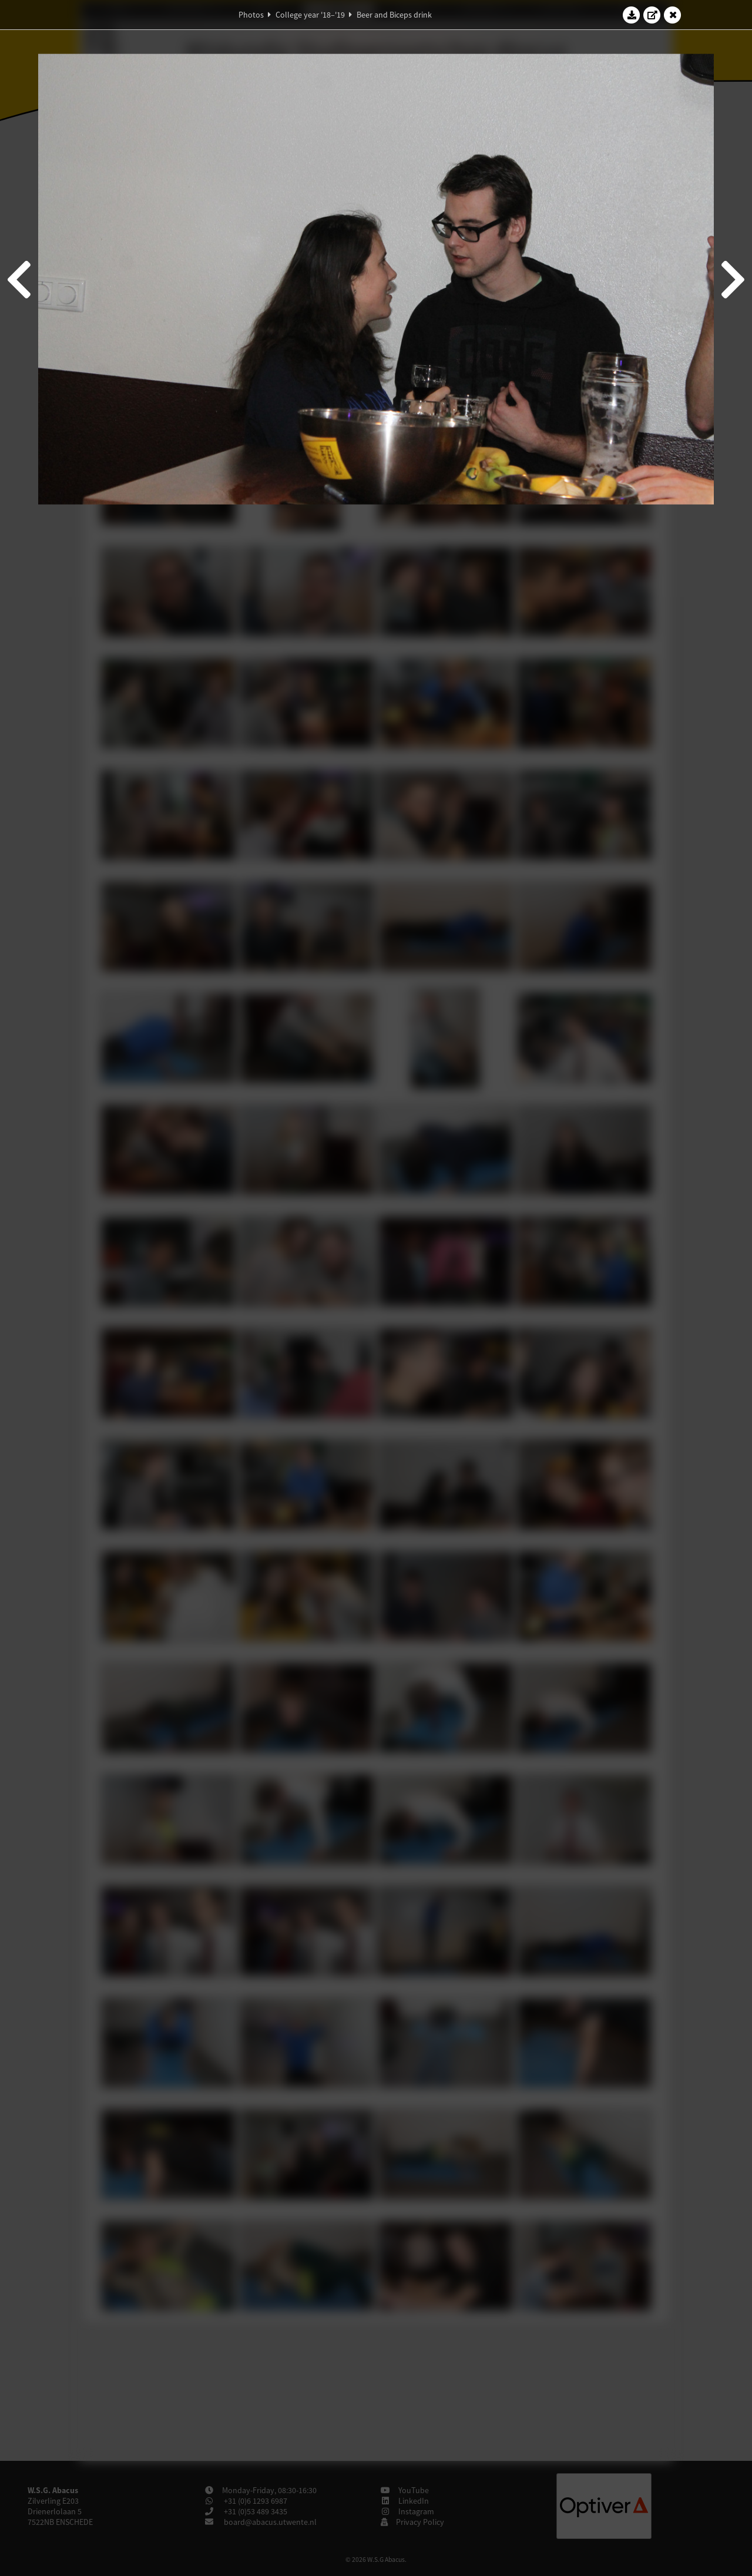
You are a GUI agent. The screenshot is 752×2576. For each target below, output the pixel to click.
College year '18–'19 (310, 14)
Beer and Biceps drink (394, 14)
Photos (251, 14)
